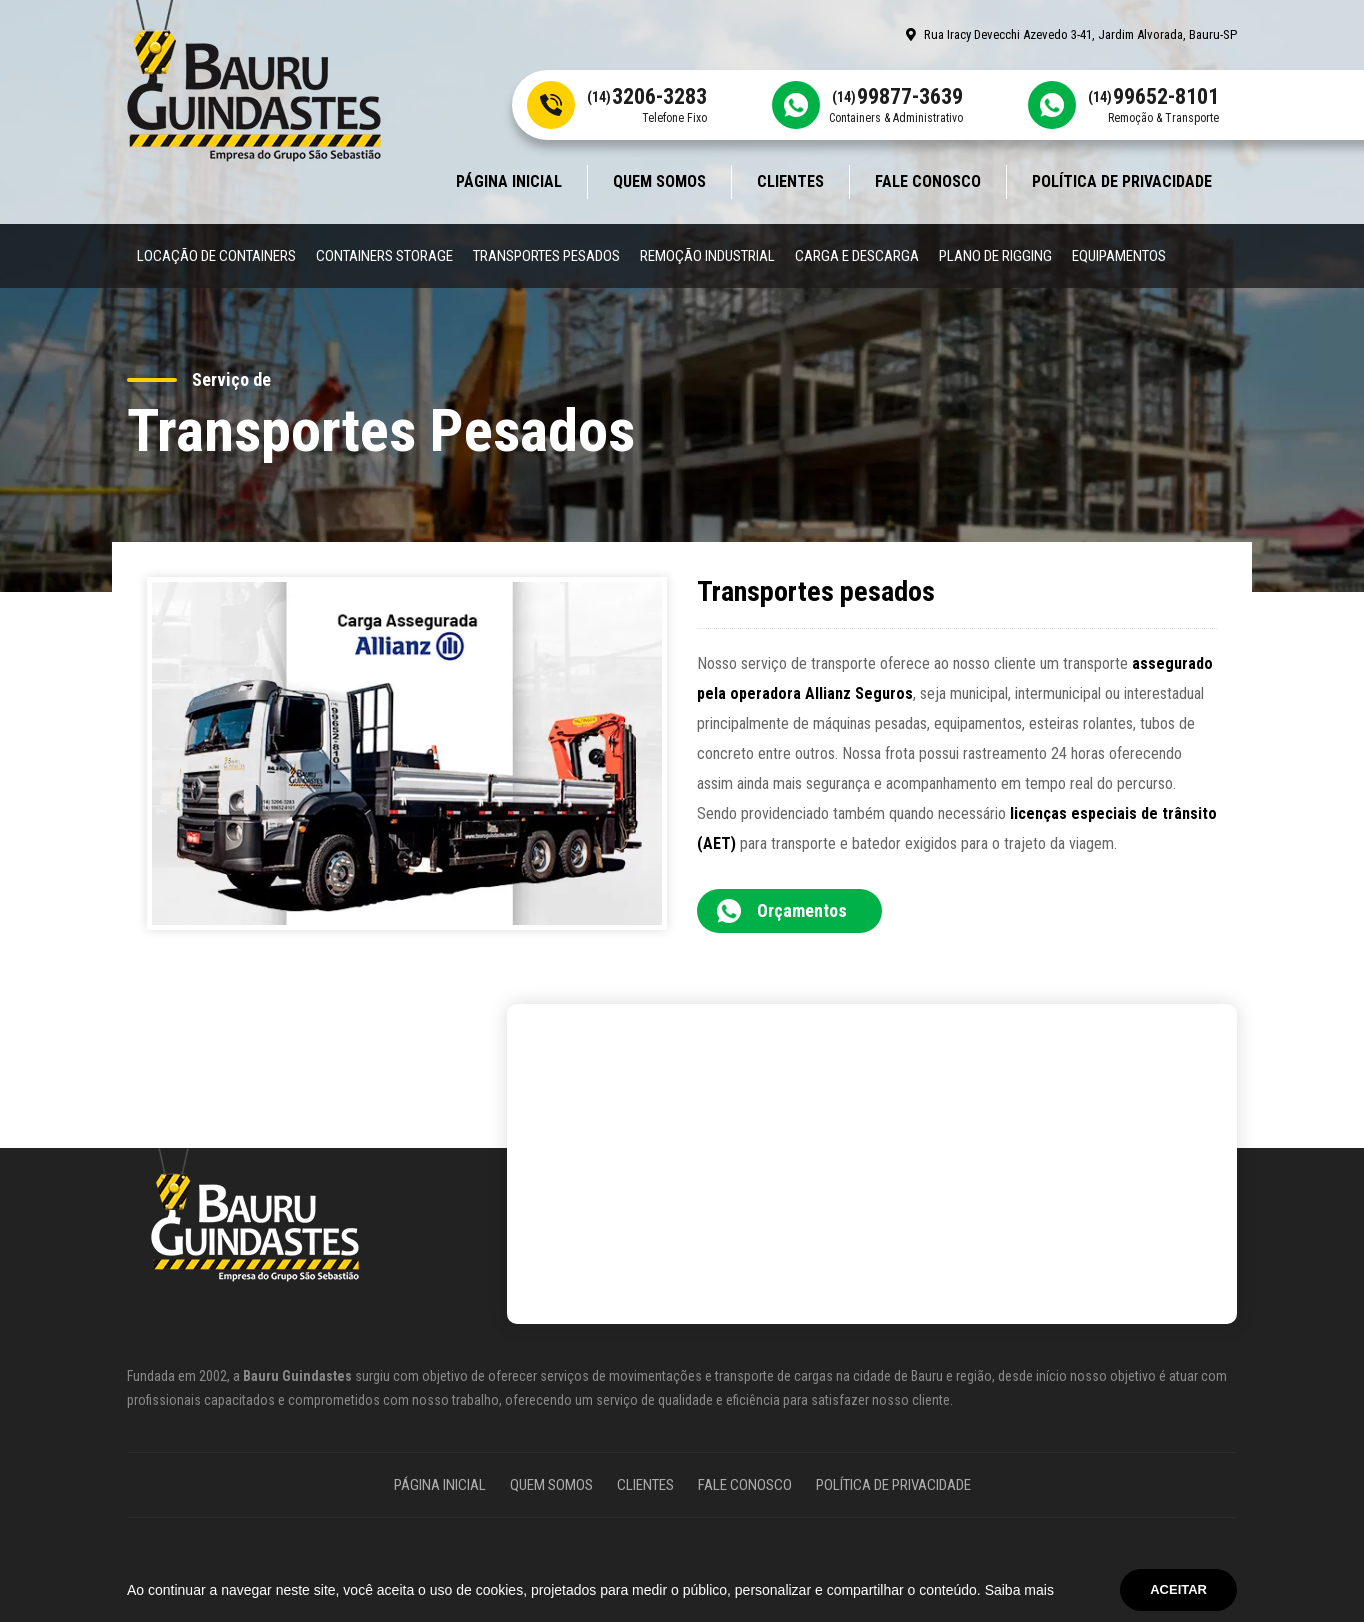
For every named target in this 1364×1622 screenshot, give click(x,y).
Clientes (790, 181)
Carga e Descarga (857, 256)
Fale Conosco (928, 181)
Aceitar (1178, 1589)
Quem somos (659, 181)
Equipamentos (1119, 256)
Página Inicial (509, 181)
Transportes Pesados (546, 256)
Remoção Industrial (707, 256)
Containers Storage (384, 256)
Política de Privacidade (1122, 181)
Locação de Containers (216, 256)
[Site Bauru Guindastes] (254, 79)
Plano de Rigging (995, 256)
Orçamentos (802, 910)
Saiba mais (1019, 1590)
